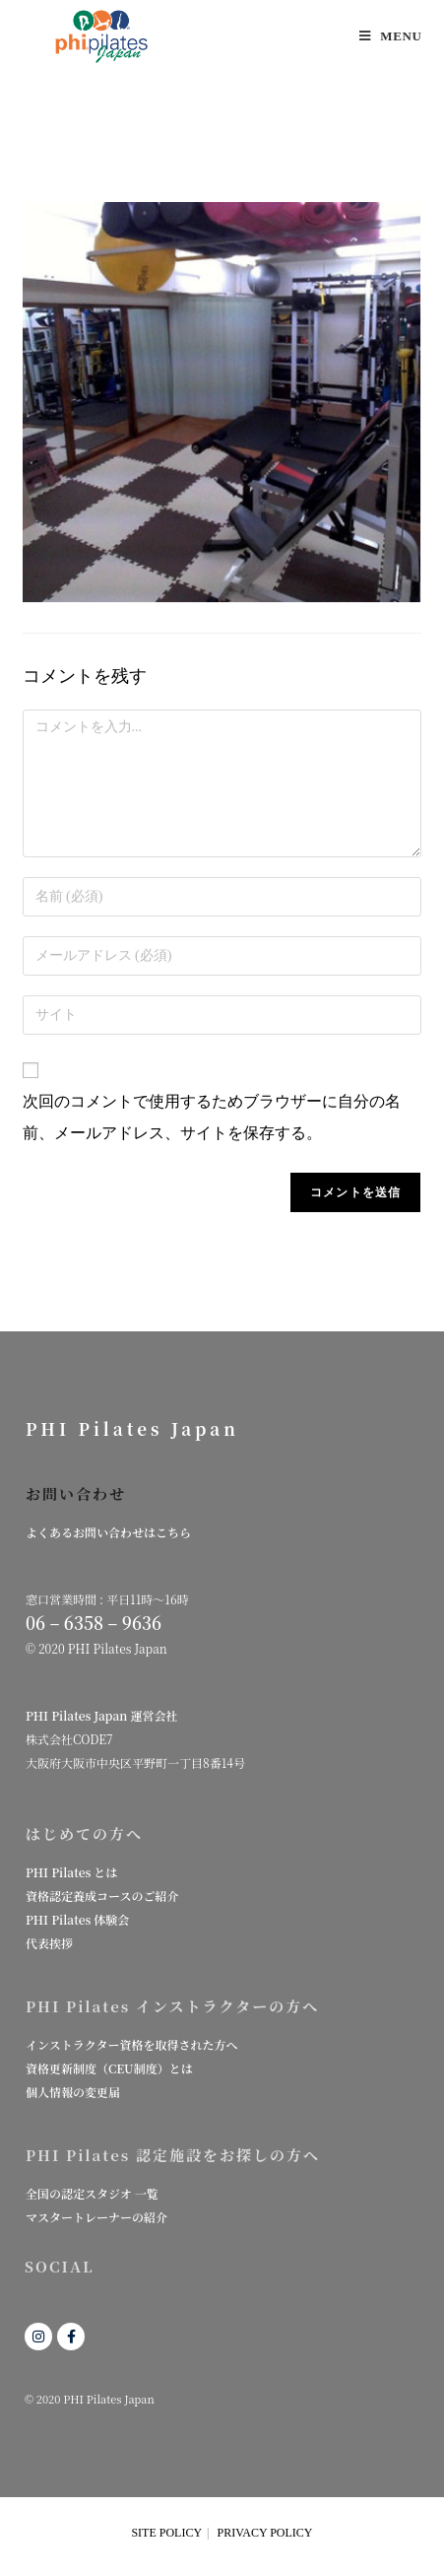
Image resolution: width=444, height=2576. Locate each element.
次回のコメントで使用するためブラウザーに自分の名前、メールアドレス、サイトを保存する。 (212, 1117)
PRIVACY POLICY (265, 2533)
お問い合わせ (76, 1493)
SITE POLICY (166, 2533)
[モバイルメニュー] (390, 36)
